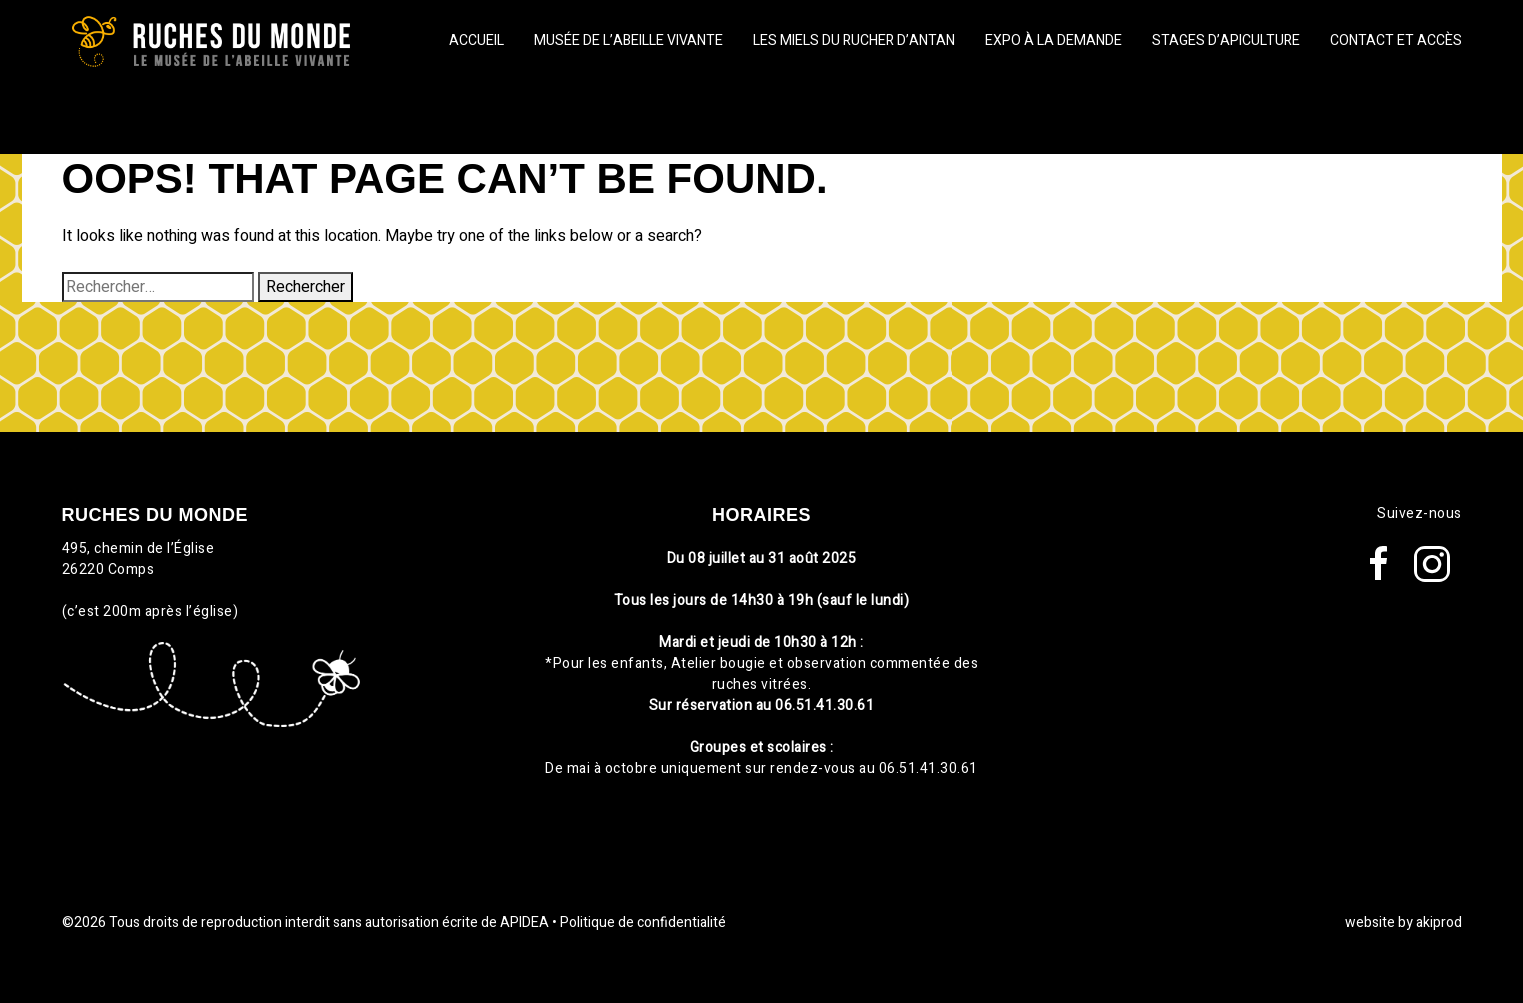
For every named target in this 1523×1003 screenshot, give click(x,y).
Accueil (476, 40)
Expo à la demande (1053, 40)
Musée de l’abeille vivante (628, 40)
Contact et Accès (1396, 40)
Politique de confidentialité (643, 922)
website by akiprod (1403, 922)
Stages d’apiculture (1226, 40)
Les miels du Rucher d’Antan (854, 40)
